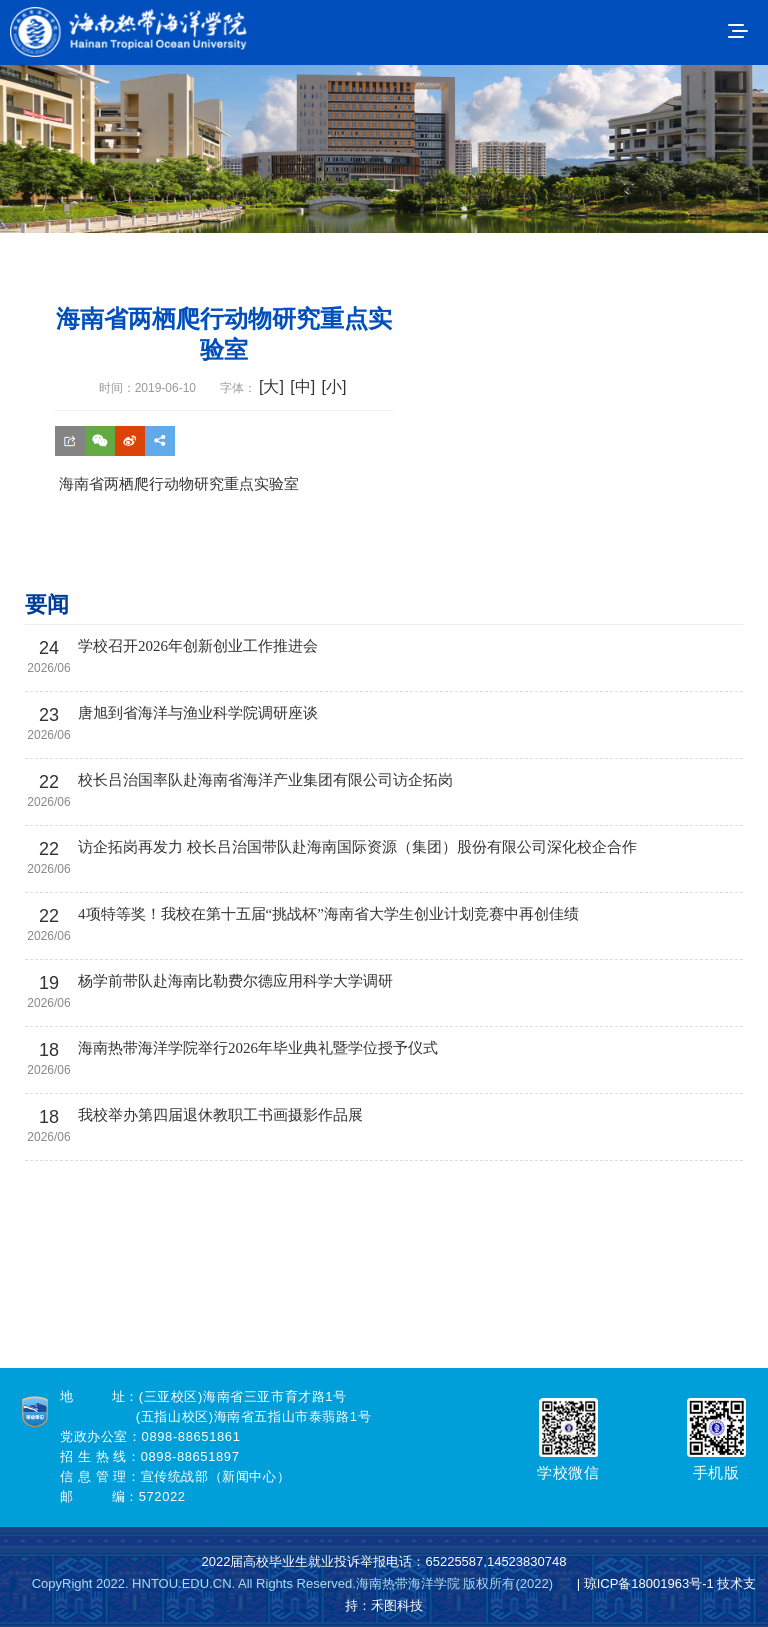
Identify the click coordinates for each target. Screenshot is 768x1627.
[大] (271, 386)
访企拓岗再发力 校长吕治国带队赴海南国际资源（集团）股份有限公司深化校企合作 (357, 847)
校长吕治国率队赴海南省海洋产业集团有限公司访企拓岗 (265, 780)
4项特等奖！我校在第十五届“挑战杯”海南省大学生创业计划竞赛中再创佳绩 (328, 914)
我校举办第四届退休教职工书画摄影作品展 (220, 1115)
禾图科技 (397, 1605)
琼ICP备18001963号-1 (649, 1583)
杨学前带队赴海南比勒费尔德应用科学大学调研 (235, 981)
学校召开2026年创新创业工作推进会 (198, 646)
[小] (333, 386)
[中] (302, 386)
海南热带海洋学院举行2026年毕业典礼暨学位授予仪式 (258, 1048)
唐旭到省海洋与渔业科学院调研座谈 (198, 713)
